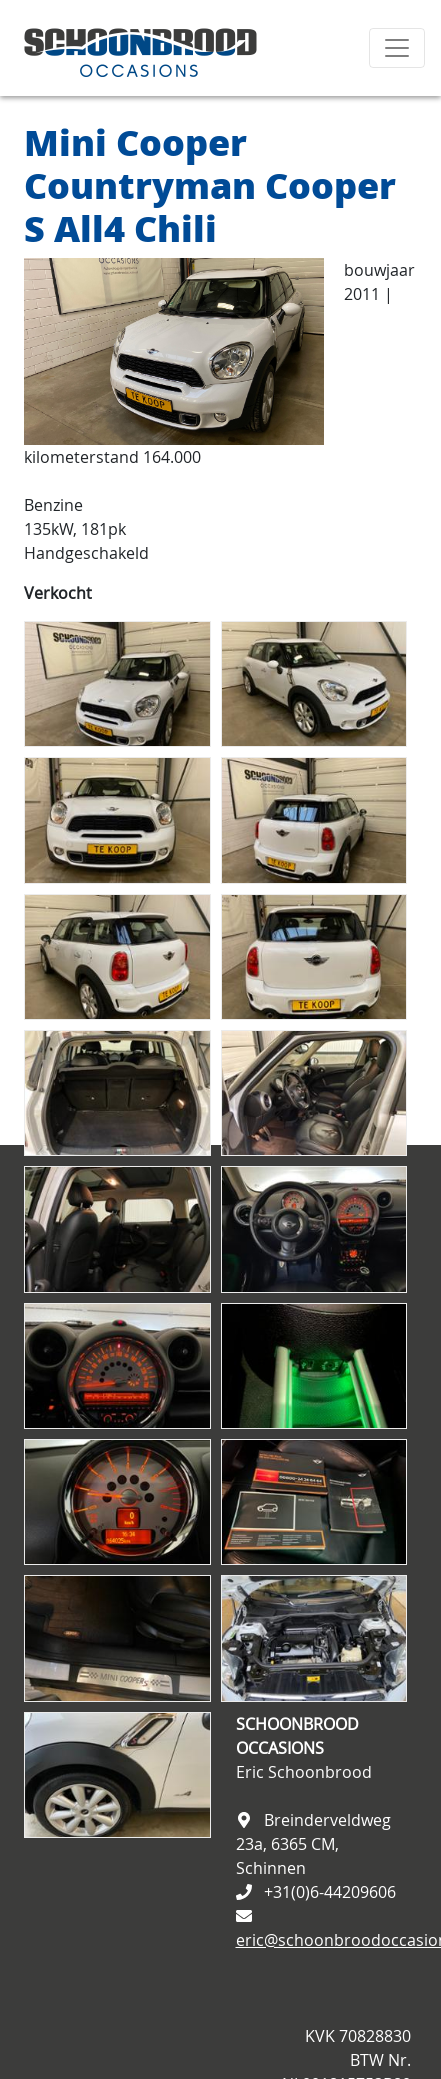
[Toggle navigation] (397, 48)
